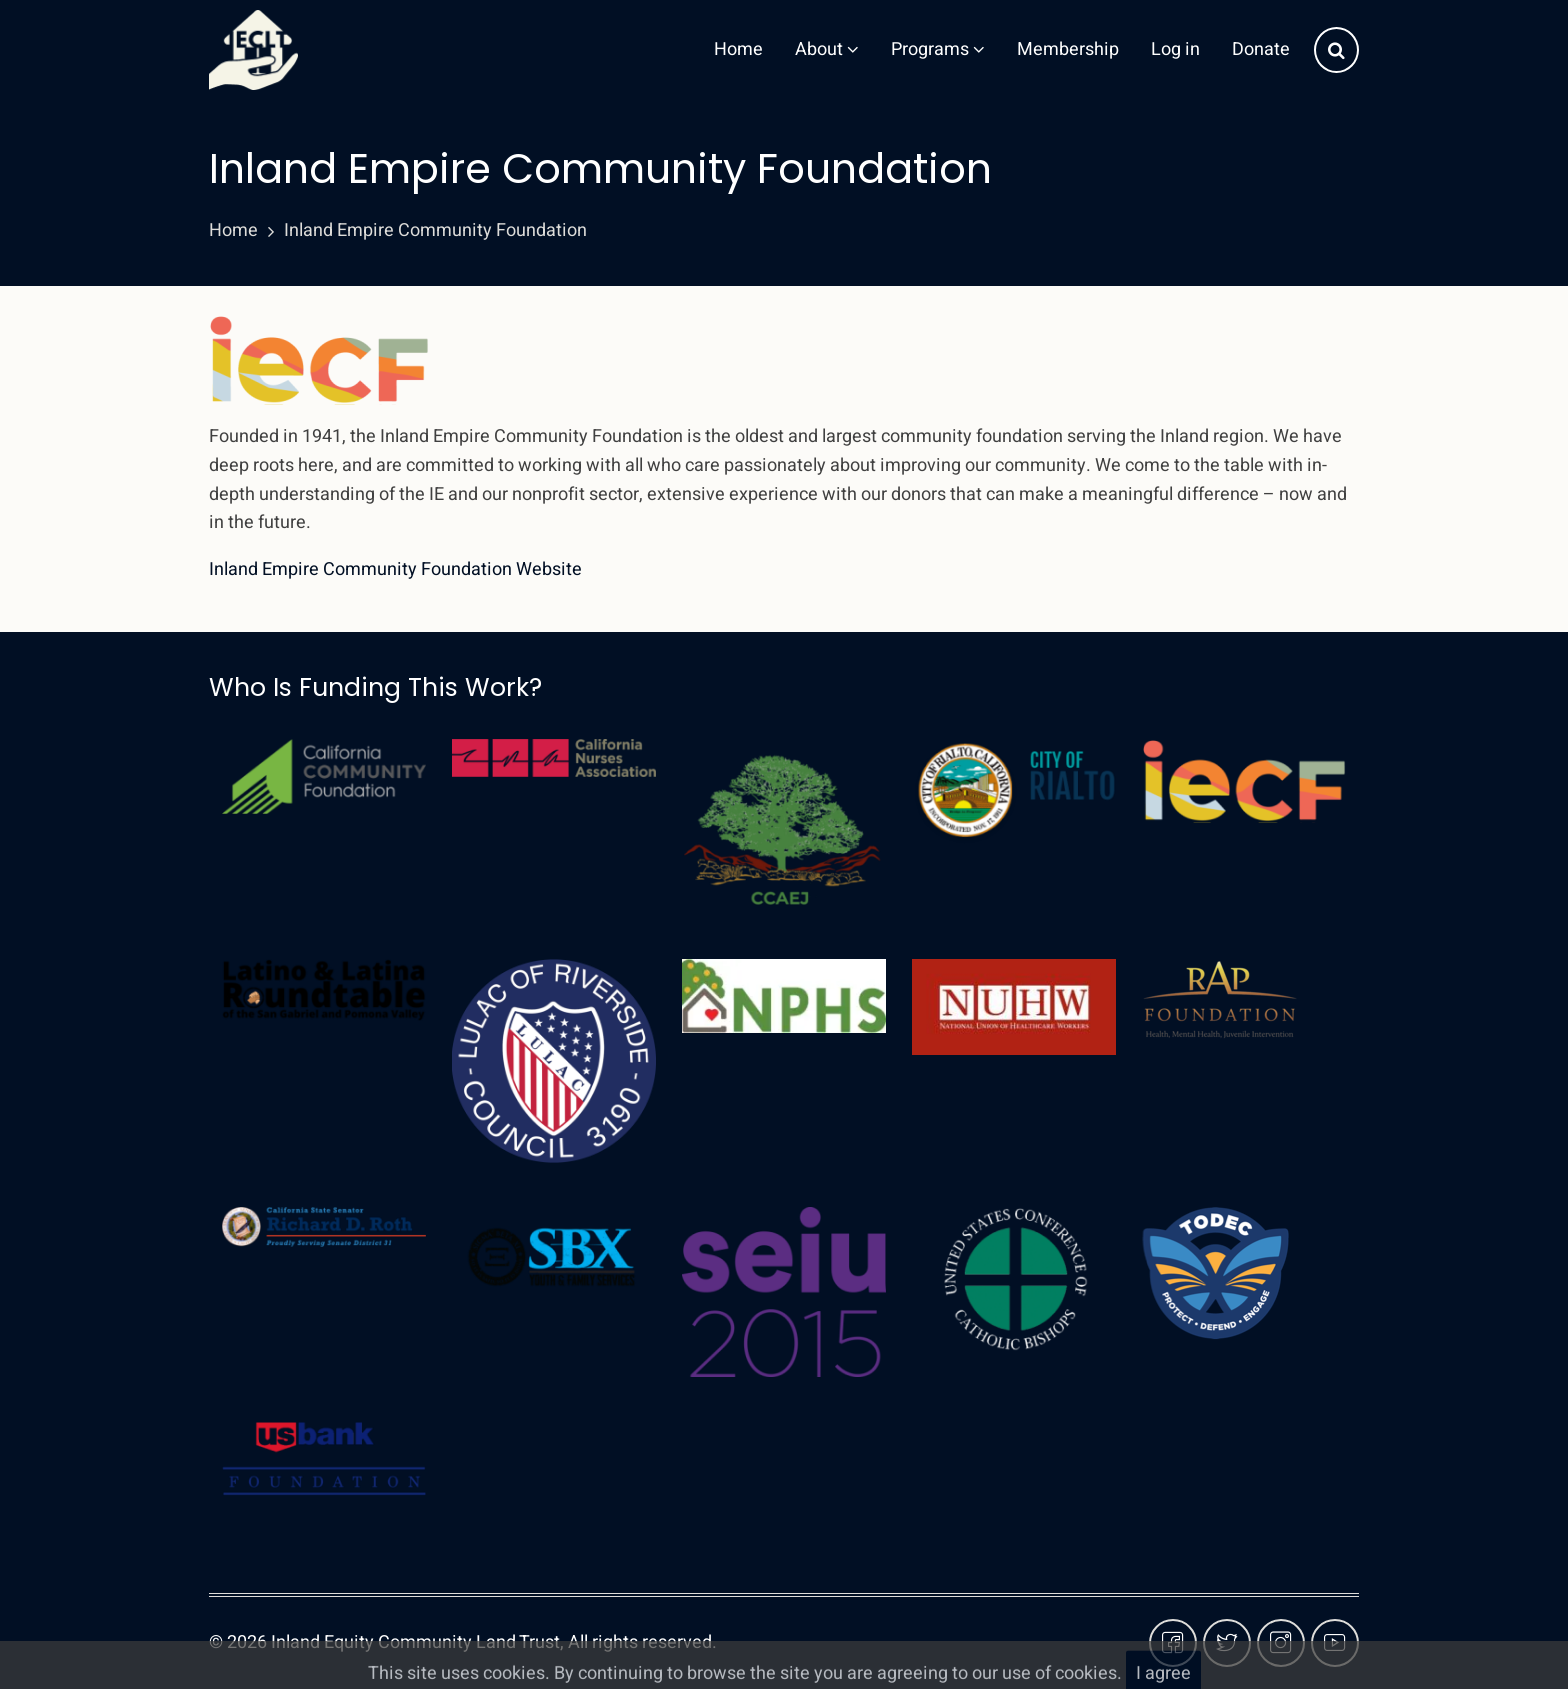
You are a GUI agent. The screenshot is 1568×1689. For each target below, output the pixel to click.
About (827, 49)
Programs (938, 49)
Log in (1175, 49)
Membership (1068, 49)
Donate (1261, 49)
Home (738, 49)
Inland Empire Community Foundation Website (395, 569)
